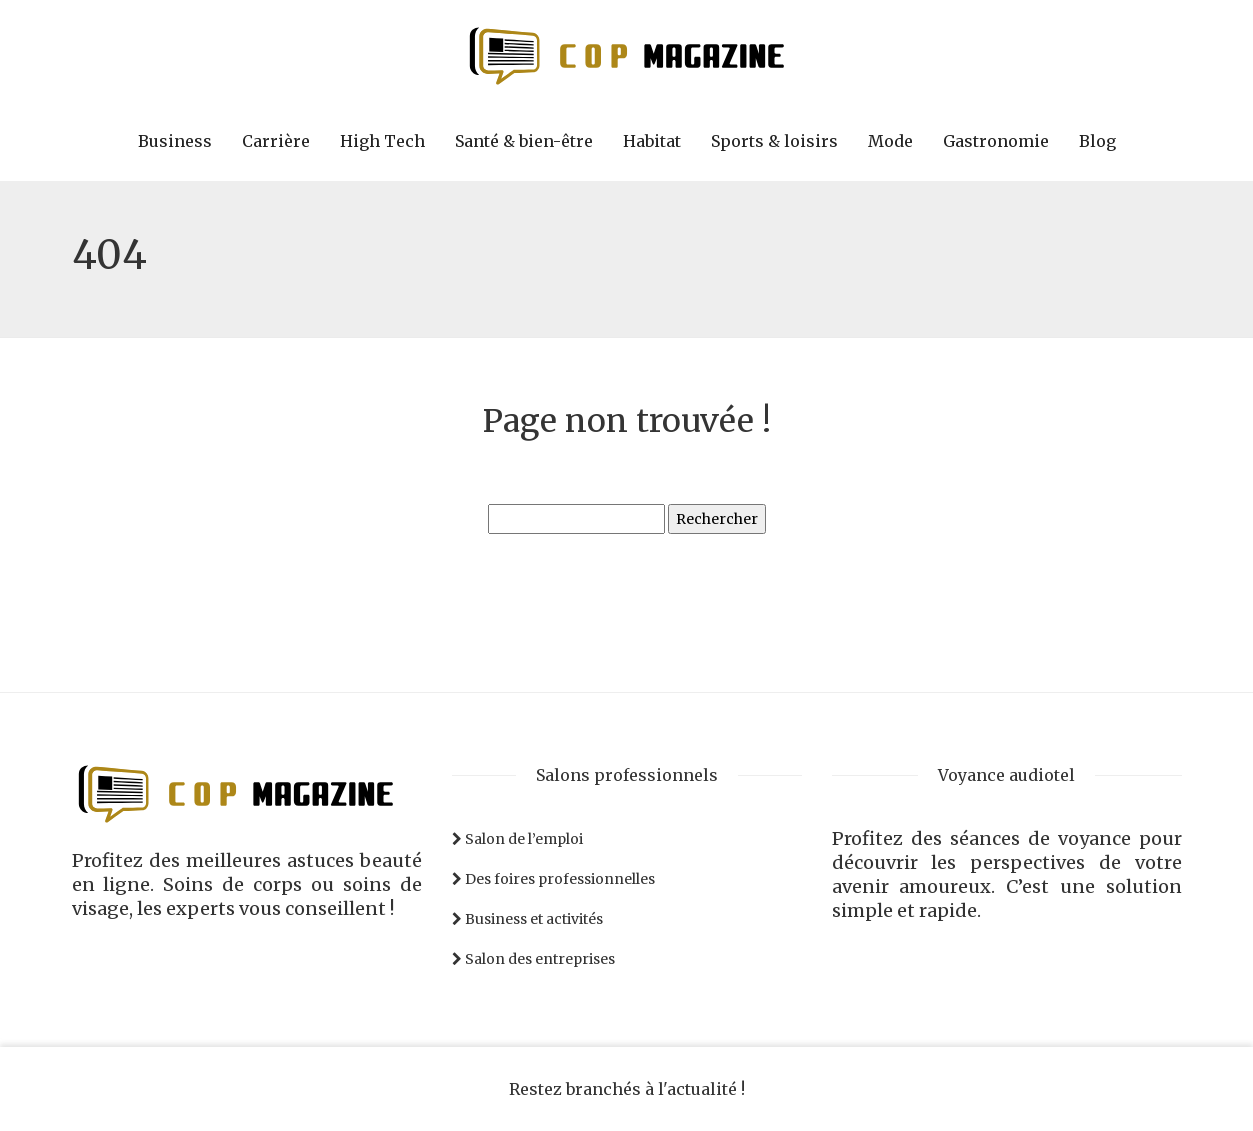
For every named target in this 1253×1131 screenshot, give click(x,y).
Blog (1097, 141)
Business (175, 141)
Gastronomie (996, 141)
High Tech (382, 141)
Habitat (652, 141)
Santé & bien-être (524, 141)
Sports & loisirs (774, 141)
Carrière (276, 141)
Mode (890, 141)
